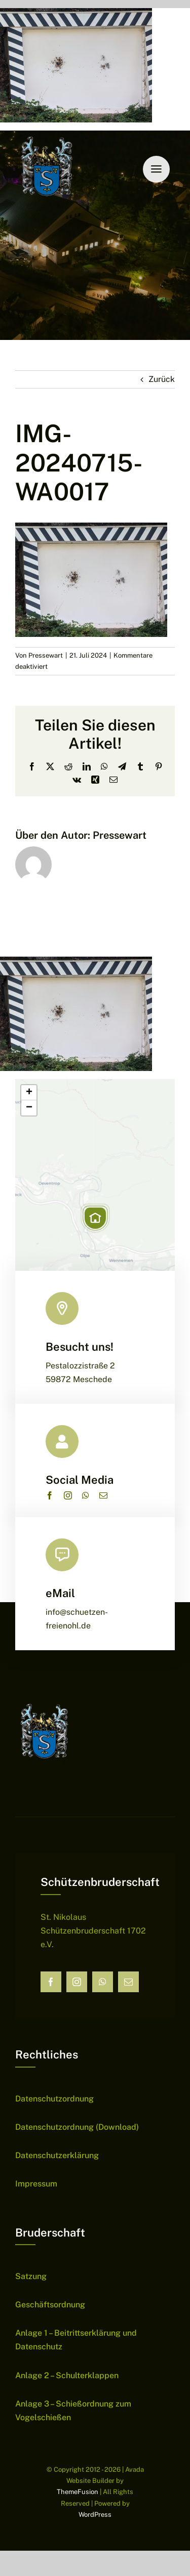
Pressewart (45, 655)
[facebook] (50, 1495)
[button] (95, 1218)
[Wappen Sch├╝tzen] (48, 134)
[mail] (103, 1495)
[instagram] (68, 1495)
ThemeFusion (77, 2492)
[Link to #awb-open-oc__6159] (156, 169)
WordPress (95, 2514)
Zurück (161, 379)
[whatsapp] (85, 1495)
